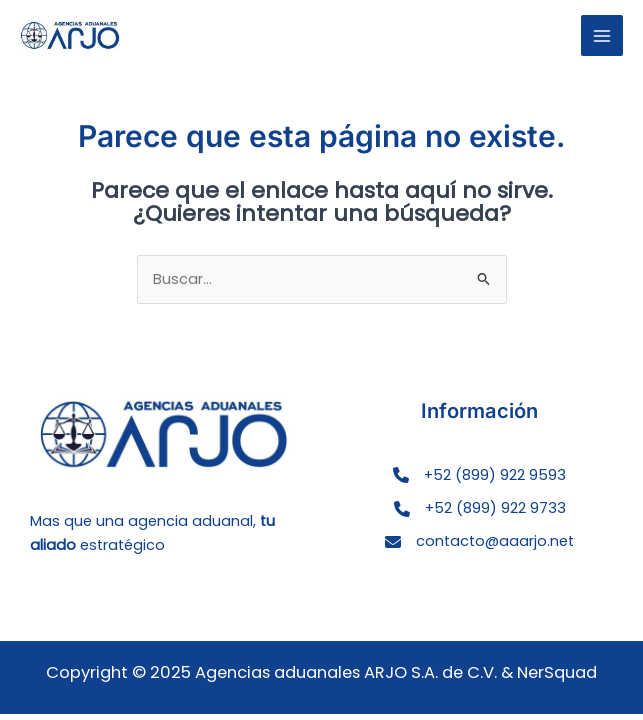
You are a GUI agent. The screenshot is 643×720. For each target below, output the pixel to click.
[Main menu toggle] (602, 36)
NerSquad (557, 672)
